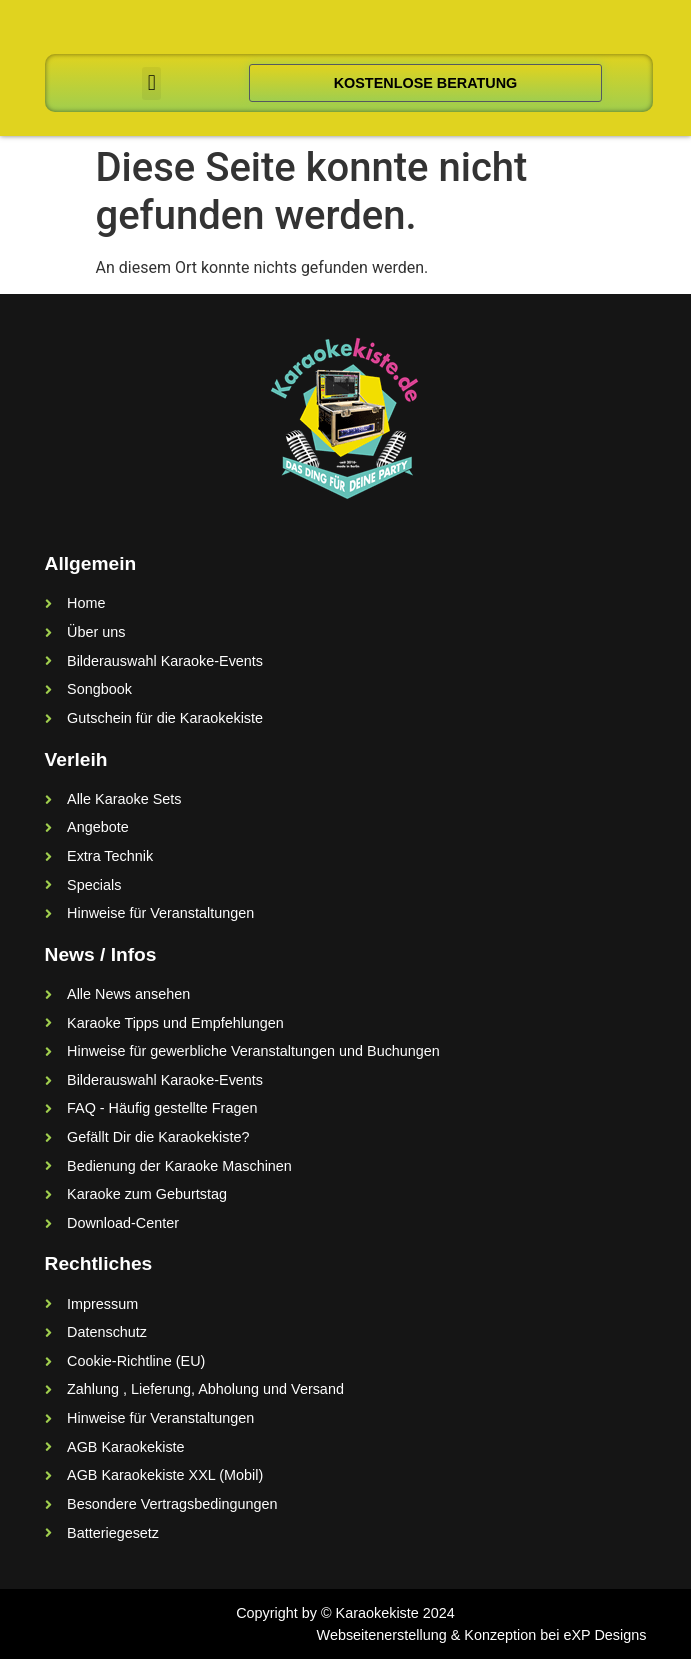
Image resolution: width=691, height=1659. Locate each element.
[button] (151, 83)
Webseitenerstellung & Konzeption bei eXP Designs (482, 1635)
